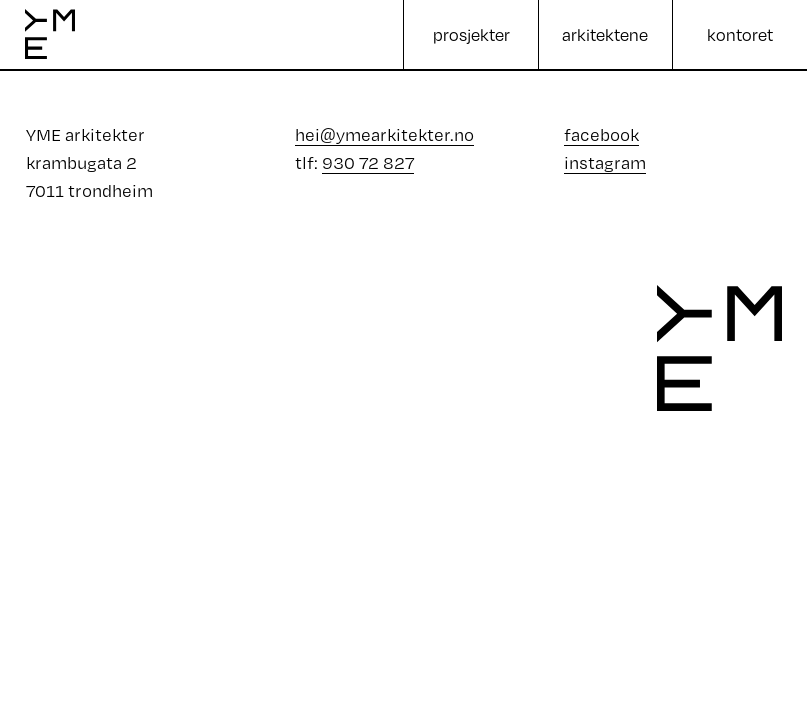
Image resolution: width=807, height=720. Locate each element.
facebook (601, 134)
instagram (605, 162)
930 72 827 (368, 162)
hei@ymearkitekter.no (384, 134)
